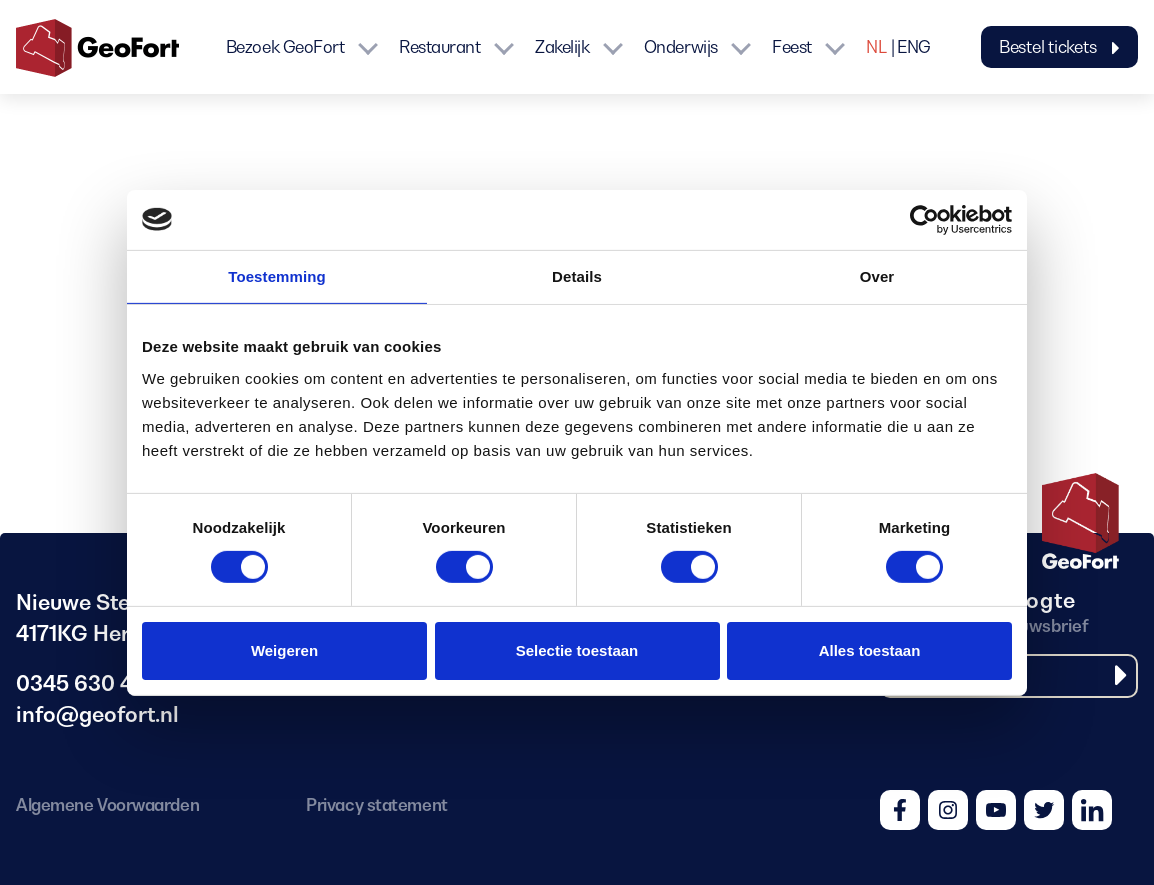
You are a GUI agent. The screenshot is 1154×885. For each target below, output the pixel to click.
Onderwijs (681, 47)
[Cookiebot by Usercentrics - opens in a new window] (924, 219)
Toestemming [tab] (277, 275)
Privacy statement (376, 805)
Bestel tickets (1059, 47)
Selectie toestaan (577, 650)
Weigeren (284, 650)
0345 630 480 (88, 683)
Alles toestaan (870, 650)
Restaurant (440, 47)
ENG (914, 47)
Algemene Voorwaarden (107, 805)
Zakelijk (562, 47)
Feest (792, 47)
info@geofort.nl (97, 714)
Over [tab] (877, 275)
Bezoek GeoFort (285, 47)
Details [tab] (577, 275)
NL (876, 47)
